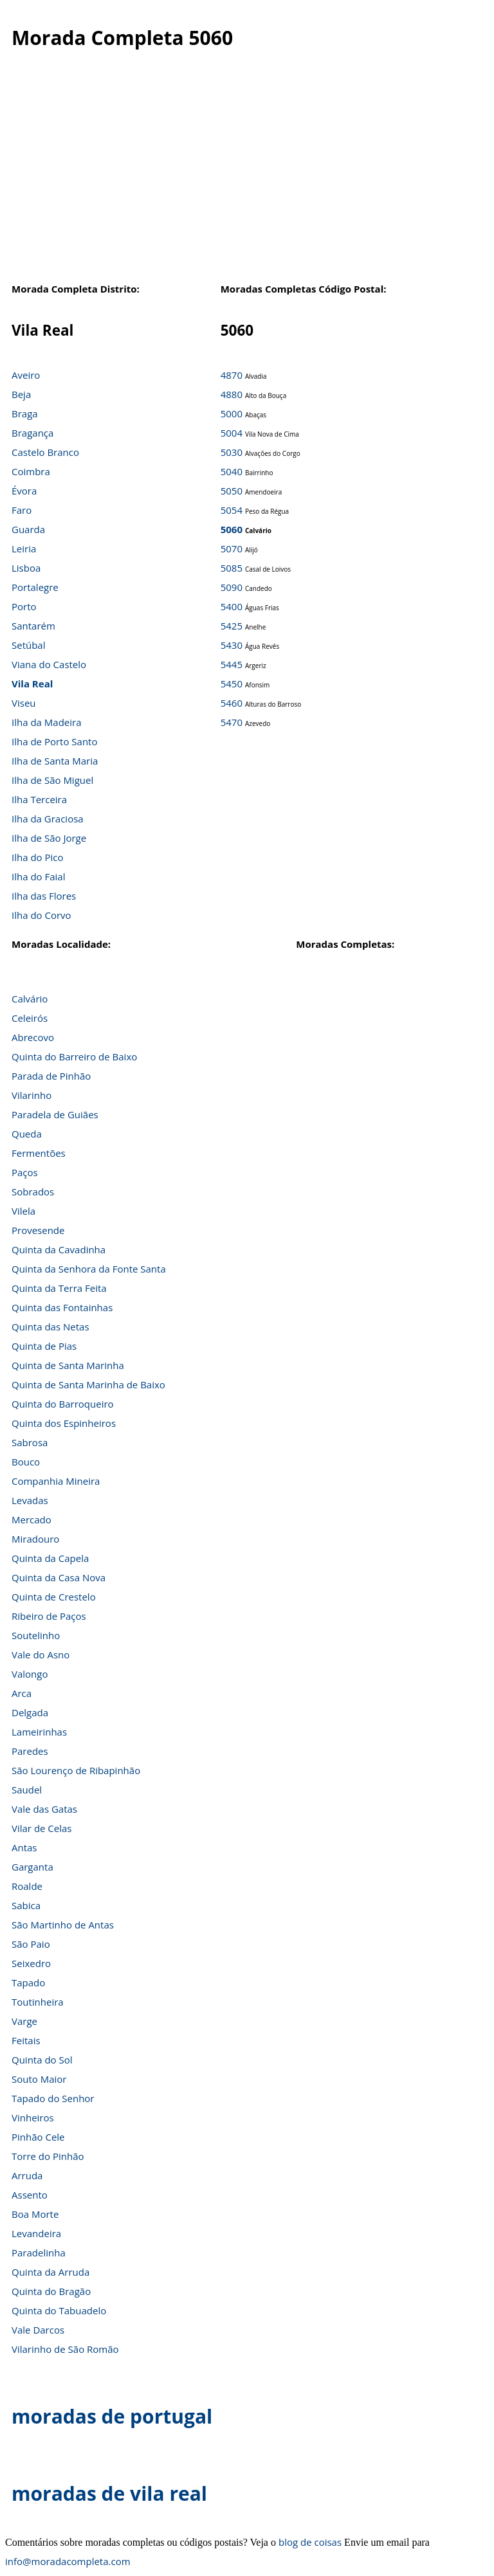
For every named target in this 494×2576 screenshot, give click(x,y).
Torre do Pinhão (48, 2156)
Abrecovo (33, 1037)
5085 (231, 567)
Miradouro (35, 1538)
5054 (231, 509)
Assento (30, 2194)
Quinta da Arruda (50, 2271)
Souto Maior (39, 2079)
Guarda (28, 529)
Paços (25, 1172)
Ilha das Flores (44, 895)
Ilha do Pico (38, 857)
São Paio (31, 1943)
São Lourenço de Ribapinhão (76, 1770)
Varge (24, 2021)
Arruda (27, 2175)
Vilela (23, 1210)
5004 (231, 432)
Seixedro (31, 1963)
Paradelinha (39, 2252)
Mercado (31, 1519)
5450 (231, 683)
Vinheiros (33, 2117)
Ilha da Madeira (47, 722)
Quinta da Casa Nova (58, 1577)
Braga (25, 413)
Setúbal (29, 645)
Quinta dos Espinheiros (64, 1423)
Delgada (30, 1712)
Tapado (28, 1982)
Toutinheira (38, 2001)
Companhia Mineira (56, 1480)
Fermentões (39, 1153)
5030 (231, 452)
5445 (231, 664)
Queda (27, 1133)
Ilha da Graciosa (48, 818)
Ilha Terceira (39, 799)
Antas (24, 1847)
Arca (22, 1693)
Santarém (33, 625)
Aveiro (26, 374)
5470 (231, 722)
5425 (231, 625)
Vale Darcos (38, 2329)
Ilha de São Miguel (52, 780)
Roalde (27, 1886)
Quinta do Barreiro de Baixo (74, 1056)
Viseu (24, 702)
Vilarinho (31, 1095)
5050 (231, 490)
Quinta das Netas (50, 1326)
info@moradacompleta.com (68, 2561)
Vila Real (32, 683)
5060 (231, 529)
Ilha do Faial (39, 876)
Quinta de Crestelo (54, 1596)
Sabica (26, 1905)
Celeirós (30, 1017)
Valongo (30, 1673)
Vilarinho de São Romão (65, 2349)
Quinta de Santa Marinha (68, 1365)
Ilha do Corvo (41, 915)
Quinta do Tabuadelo (59, 2310)
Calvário (30, 998)
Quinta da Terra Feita (59, 1288)
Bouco (26, 1461)
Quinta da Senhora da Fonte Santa (89, 1268)
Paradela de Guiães (55, 1114)
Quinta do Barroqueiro (63, 1403)
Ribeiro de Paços (49, 1616)
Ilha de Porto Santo (54, 741)
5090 (231, 587)
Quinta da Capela (50, 1558)
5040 (231, 471)
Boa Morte (35, 2214)
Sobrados (33, 1191)
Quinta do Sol (42, 2059)
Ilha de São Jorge (49, 837)
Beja (21, 394)
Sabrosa (30, 1442)
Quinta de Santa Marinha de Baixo (88, 1384)
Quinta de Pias (44, 1345)
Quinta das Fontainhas (62, 1307)
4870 (231, 374)
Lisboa (26, 567)
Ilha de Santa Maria (55, 760)
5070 (231, 548)
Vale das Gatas (44, 1808)
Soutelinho (36, 1635)
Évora (24, 490)
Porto (24, 606)
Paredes (30, 1751)
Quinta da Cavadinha (58, 1249)
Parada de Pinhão (51, 1075)
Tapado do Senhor (53, 2098)
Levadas (30, 1500)
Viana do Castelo (49, 664)
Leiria (24, 548)
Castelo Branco (45, 452)
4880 (231, 394)
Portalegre (35, 587)
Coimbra (31, 471)
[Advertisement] (247, 179)
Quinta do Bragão (51, 2291)
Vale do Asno (40, 1654)
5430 (231, 645)
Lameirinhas (39, 1731)
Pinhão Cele (38, 2136)
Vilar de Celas (42, 1828)
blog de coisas (310, 2541)
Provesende (38, 1230)
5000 (231, 413)
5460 (231, 702)
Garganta (32, 1866)
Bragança (32, 432)
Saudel (27, 1789)
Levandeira (36, 2233)
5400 (231, 606)
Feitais (26, 2040)
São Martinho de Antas (63, 1924)
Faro (22, 509)
